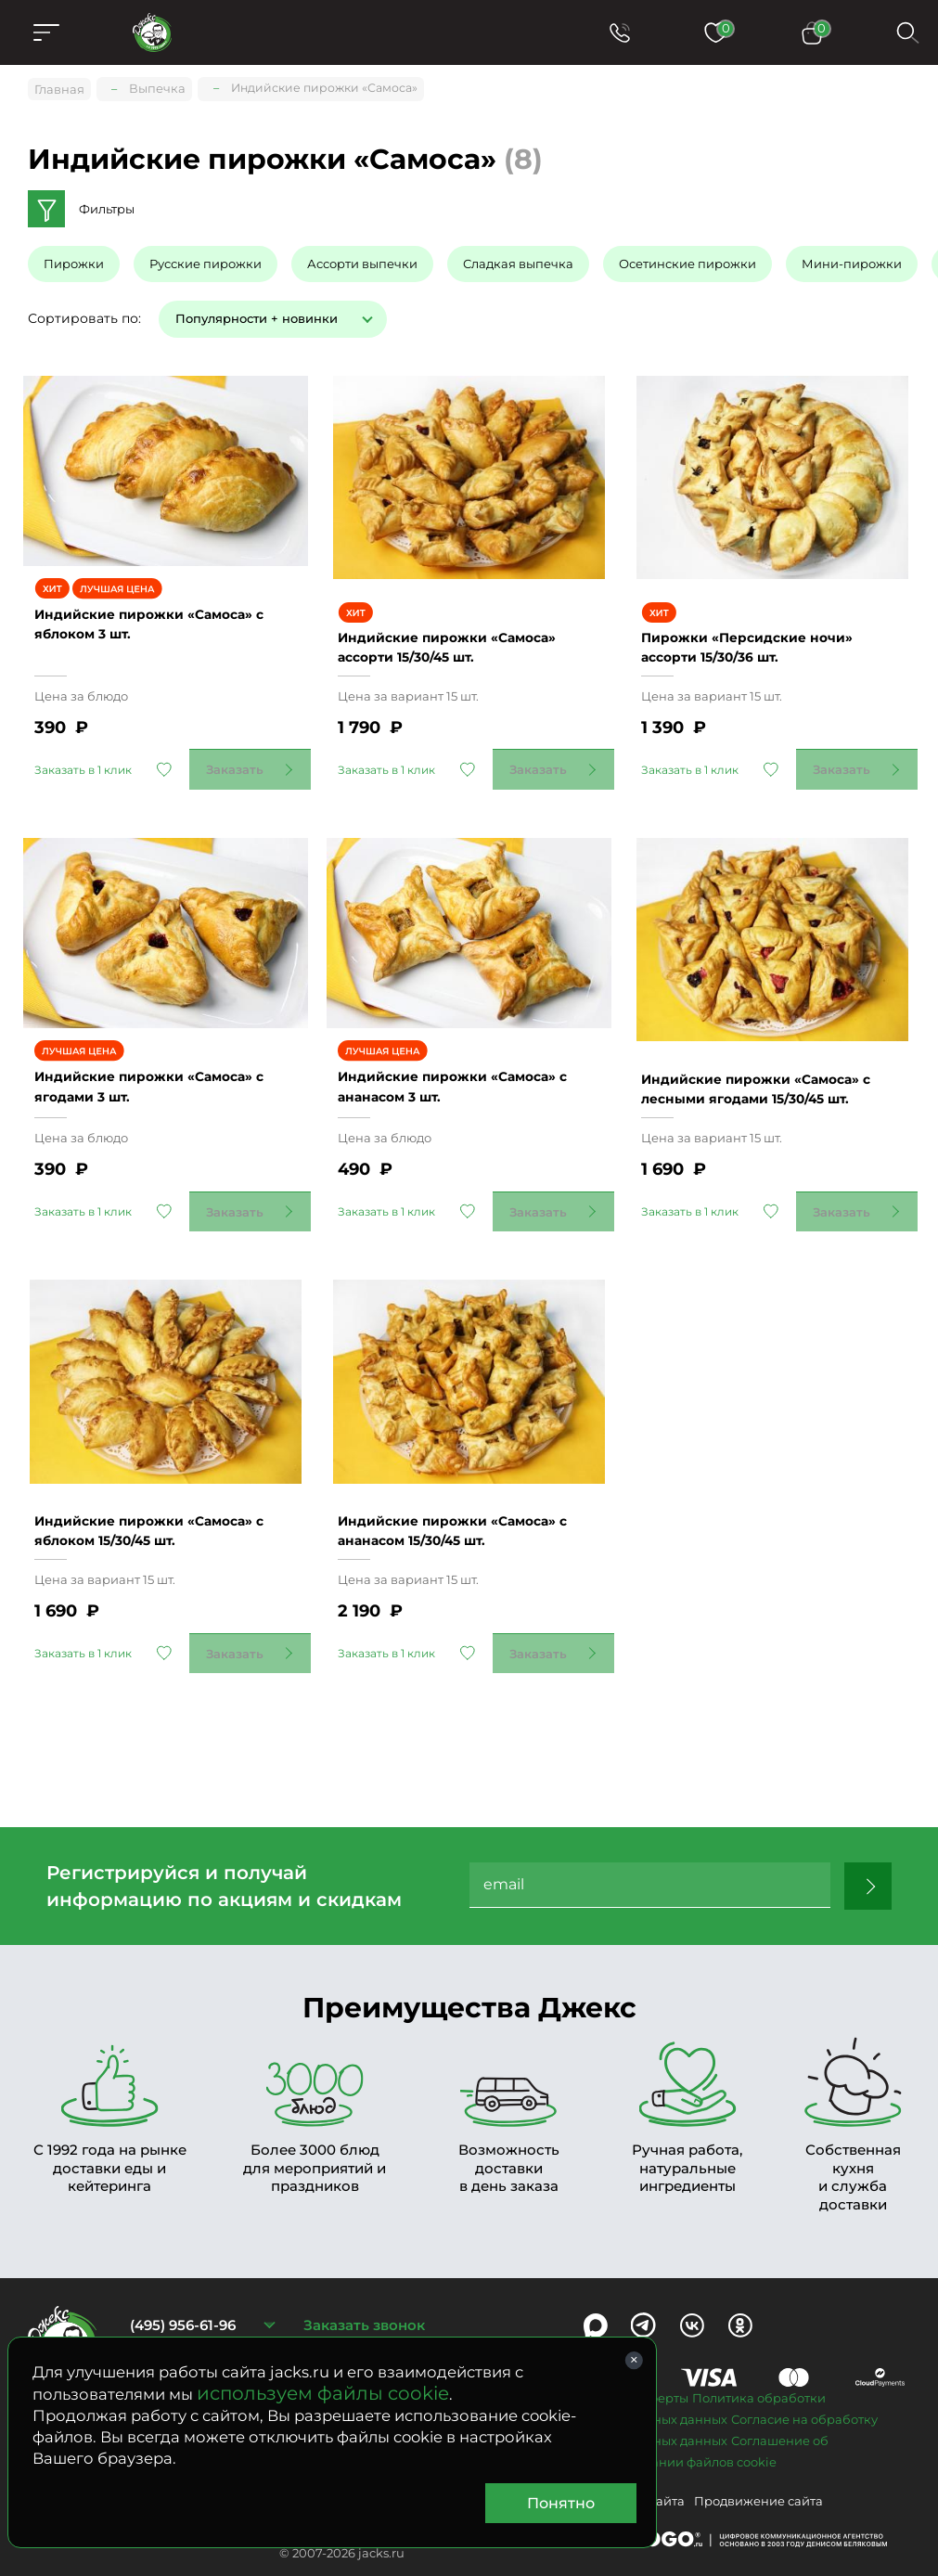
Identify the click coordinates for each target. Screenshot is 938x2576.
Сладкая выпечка (518, 258)
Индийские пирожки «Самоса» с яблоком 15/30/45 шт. (158, 1463)
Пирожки (74, 258)
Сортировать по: (84, 312)
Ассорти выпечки (362, 258)
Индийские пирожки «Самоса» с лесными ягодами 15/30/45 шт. (769, 1032)
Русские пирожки (205, 258)
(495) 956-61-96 (183, 2268)
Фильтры (107, 204)
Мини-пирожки (852, 258)
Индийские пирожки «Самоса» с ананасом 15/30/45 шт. (465, 1463)
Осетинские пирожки (687, 258)
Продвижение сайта (758, 2444)
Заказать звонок (364, 2268)
